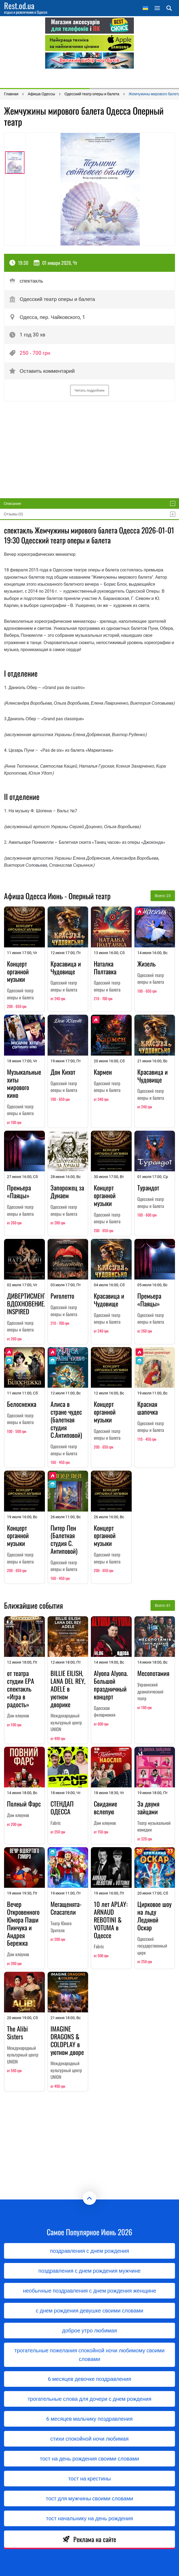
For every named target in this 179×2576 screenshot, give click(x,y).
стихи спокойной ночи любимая (89, 2439)
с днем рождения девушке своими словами (89, 2310)
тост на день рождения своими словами (89, 2458)
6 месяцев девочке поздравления (89, 2379)
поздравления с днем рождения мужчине (89, 2271)
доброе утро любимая (89, 2330)
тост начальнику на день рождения (89, 2518)
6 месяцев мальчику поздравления (89, 2419)
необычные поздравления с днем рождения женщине (89, 2290)
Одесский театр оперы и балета (52, 299)
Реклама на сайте (89, 2539)
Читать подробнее (89, 390)
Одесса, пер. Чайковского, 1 (47, 317)
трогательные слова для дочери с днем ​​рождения (90, 2399)
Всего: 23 (163, 896)
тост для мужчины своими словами (89, 2498)
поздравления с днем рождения (89, 2251)
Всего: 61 (163, 1605)
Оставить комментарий (42, 371)
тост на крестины (89, 2478)
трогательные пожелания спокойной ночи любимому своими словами (89, 2354)
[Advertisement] (89, 78)
